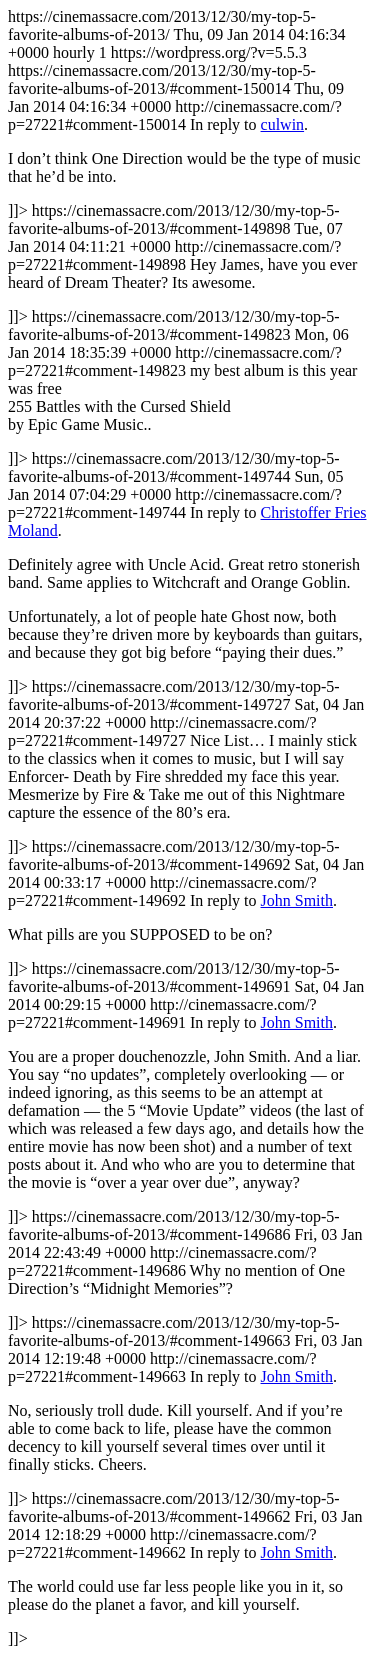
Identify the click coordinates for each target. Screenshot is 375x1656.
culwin (283, 124)
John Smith (297, 900)
